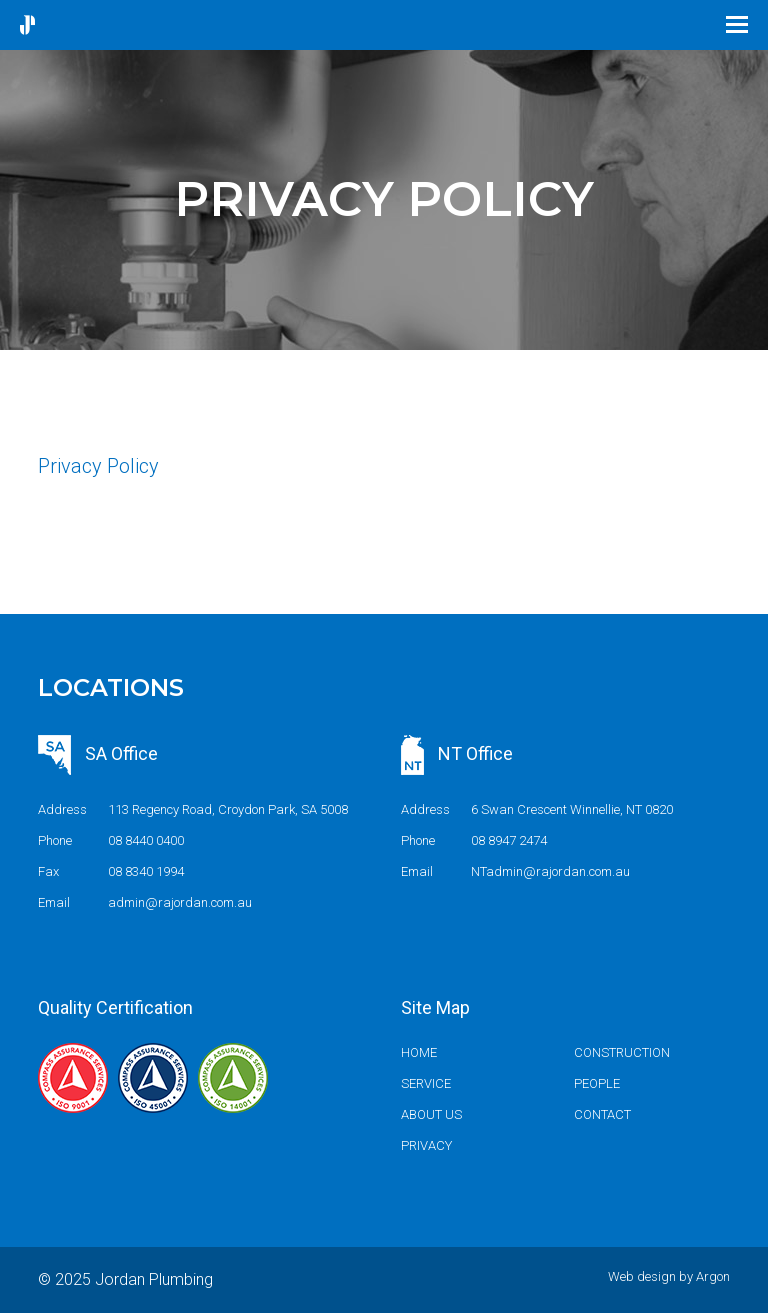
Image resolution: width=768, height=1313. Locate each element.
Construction (622, 1052)
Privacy (426, 1145)
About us (431, 1114)
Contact (602, 1114)
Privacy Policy (98, 466)
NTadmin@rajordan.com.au (550, 871)
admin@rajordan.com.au (180, 902)
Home (419, 1052)
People (597, 1083)
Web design (642, 1276)
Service (426, 1083)
